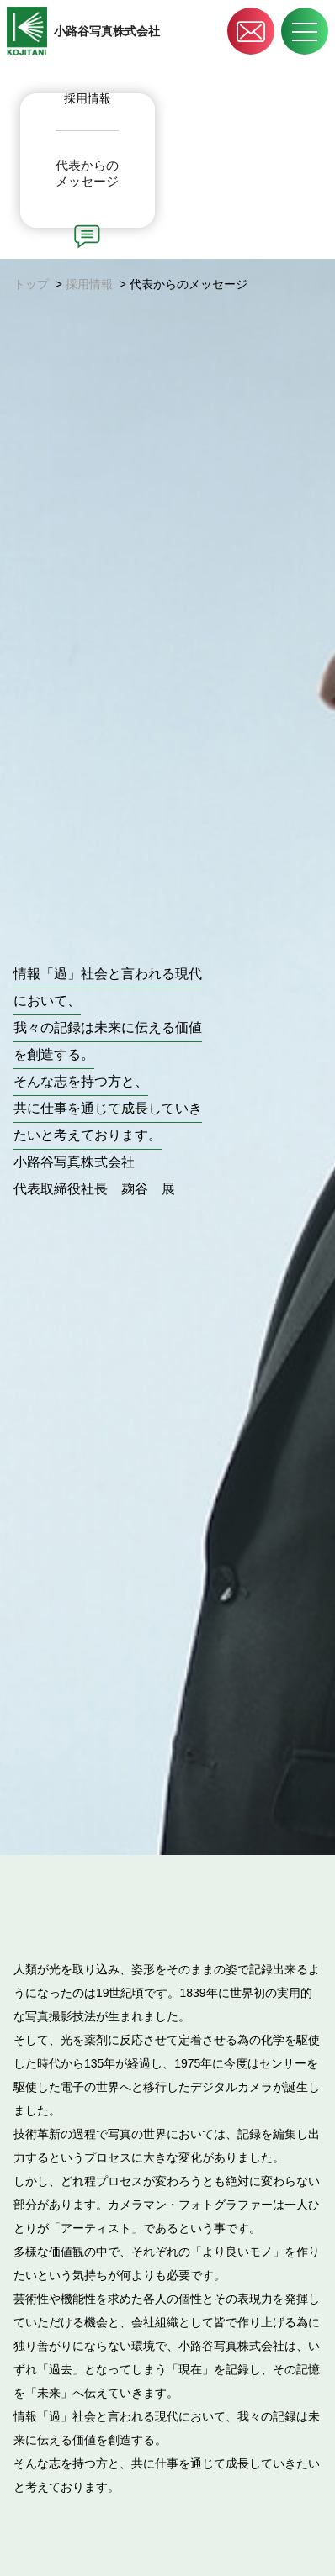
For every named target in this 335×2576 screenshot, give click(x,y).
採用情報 (89, 284)
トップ (31, 284)
